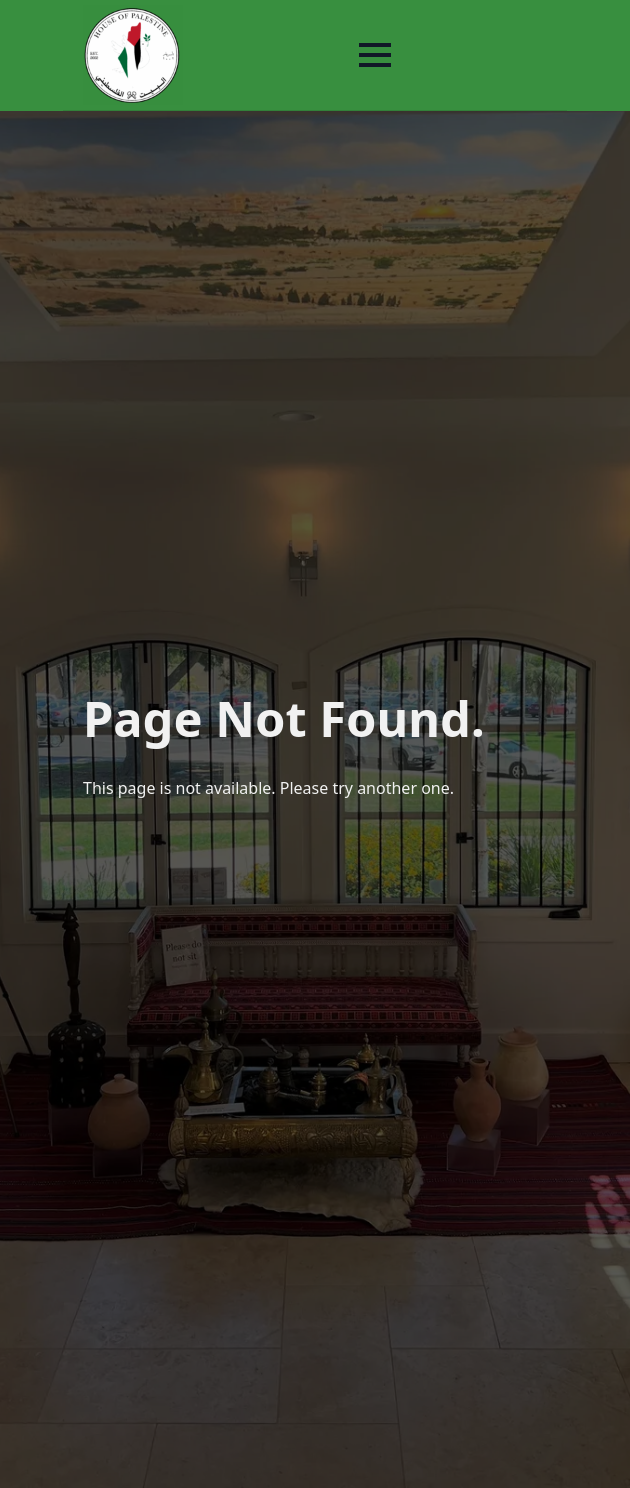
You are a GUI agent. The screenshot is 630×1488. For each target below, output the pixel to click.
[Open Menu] (375, 55)
